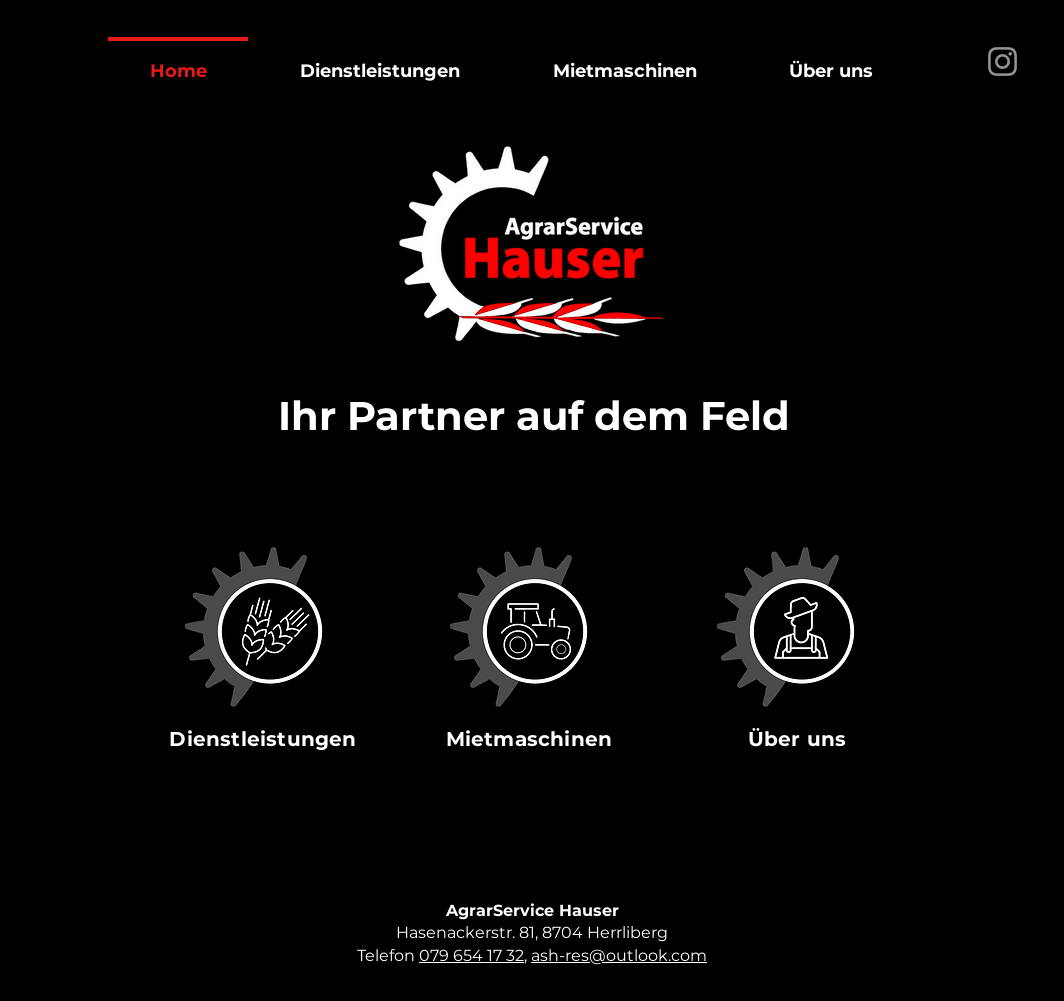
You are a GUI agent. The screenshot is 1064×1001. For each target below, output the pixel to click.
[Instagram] (1002, 61)
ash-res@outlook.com (619, 955)
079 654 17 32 (471, 955)
